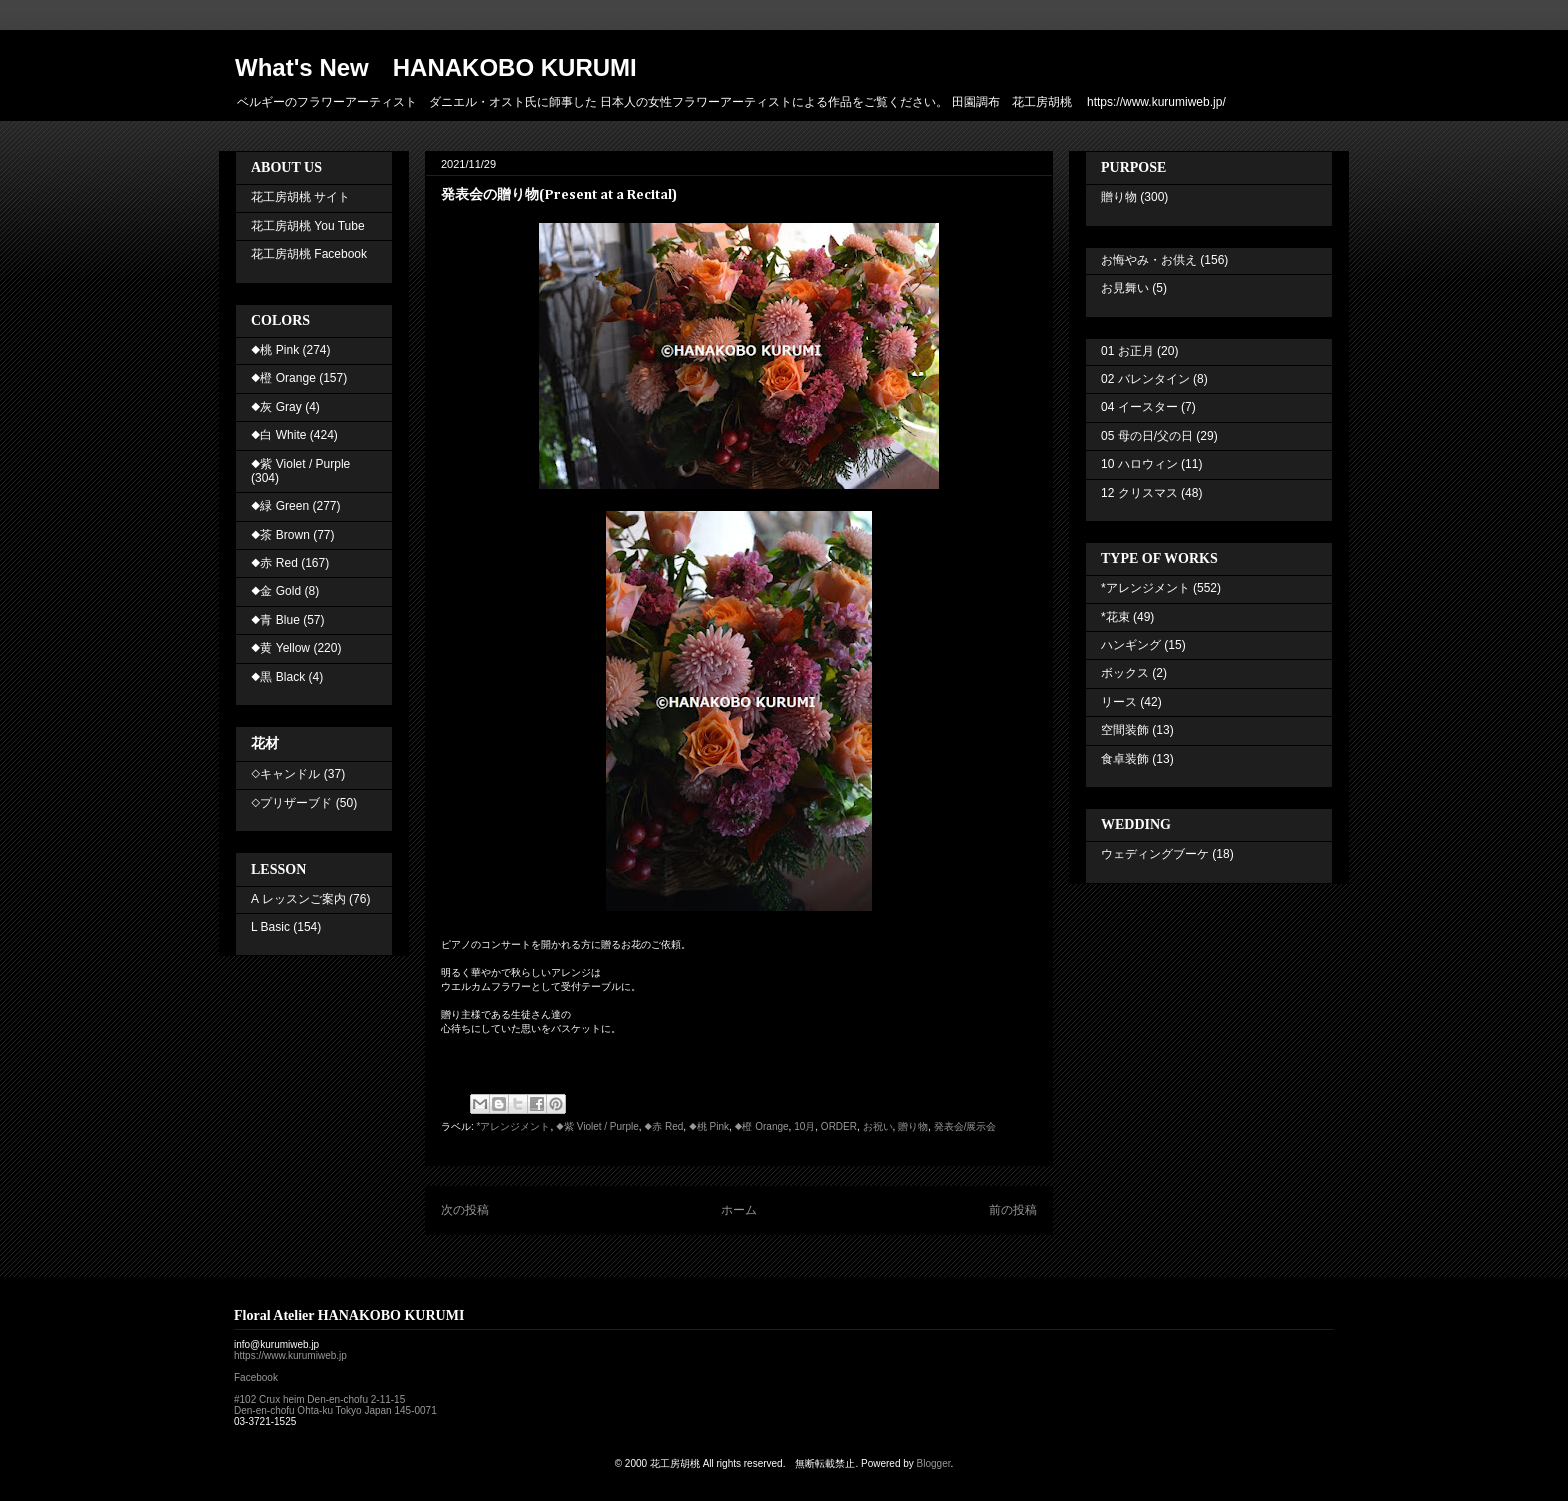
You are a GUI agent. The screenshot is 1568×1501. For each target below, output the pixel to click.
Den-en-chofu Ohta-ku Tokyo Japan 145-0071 (335, 1410)
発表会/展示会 (965, 1126)
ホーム (739, 1210)
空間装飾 (1125, 730)
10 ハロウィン (1139, 464)
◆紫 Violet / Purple (597, 1126)
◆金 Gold (276, 591)
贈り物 (913, 1126)
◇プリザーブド (291, 803)
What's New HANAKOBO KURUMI (436, 67)
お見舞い (1125, 288)
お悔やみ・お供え (1149, 260)
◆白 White (278, 435)
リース (1119, 702)
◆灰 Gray (276, 407)
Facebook (256, 1377)
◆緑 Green (280, 506)
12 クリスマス (1139, 493)
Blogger (934, 1463)
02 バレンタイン (1145, 379)
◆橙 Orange (762, 1126)
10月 (804, 1126)
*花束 (1115, 617)
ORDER (839, 1126)
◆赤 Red (663, 1126)
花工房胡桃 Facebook (309, 254)
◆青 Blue (275, 620)
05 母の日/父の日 (1147, 436)
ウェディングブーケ (1155, 854)
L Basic (270, 927)
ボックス (1125, 673)
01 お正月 (1127, 351)
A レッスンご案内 (298, 899)
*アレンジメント (514, 1126)
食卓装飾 (1125, 759)
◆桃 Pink (709, 1126)
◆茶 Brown (280, 535)
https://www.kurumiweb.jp (290, 1355)
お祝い (878, 1126)
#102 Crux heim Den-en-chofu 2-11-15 (319, 1399)
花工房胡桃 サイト (300, 197)
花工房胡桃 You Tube (308, 226)
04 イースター (1139, 407)
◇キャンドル (285, 774)
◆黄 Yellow (280, 648)
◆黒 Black (278, 677)
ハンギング (1131, 645)
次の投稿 (465, 1210)
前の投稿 (1013, 1210)
